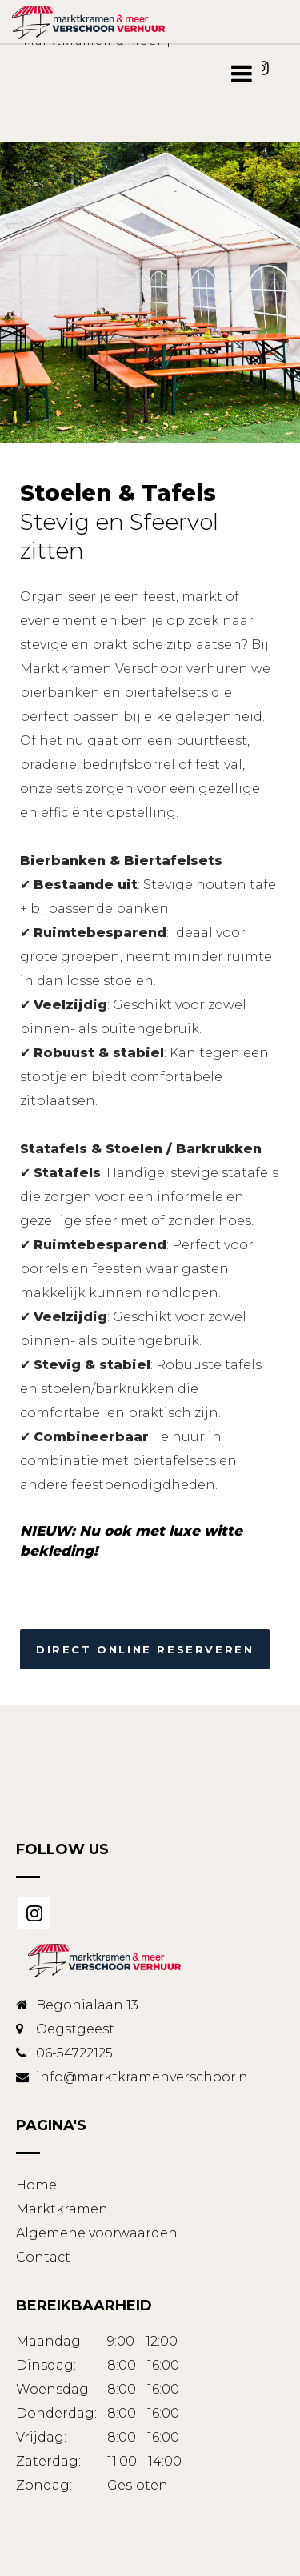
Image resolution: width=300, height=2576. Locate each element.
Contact (43, 2257)
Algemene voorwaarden (97, 2233)
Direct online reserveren (145, 1649)
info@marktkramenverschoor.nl (144, 2077)
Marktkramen (62, 2209)
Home (36, 2185)
